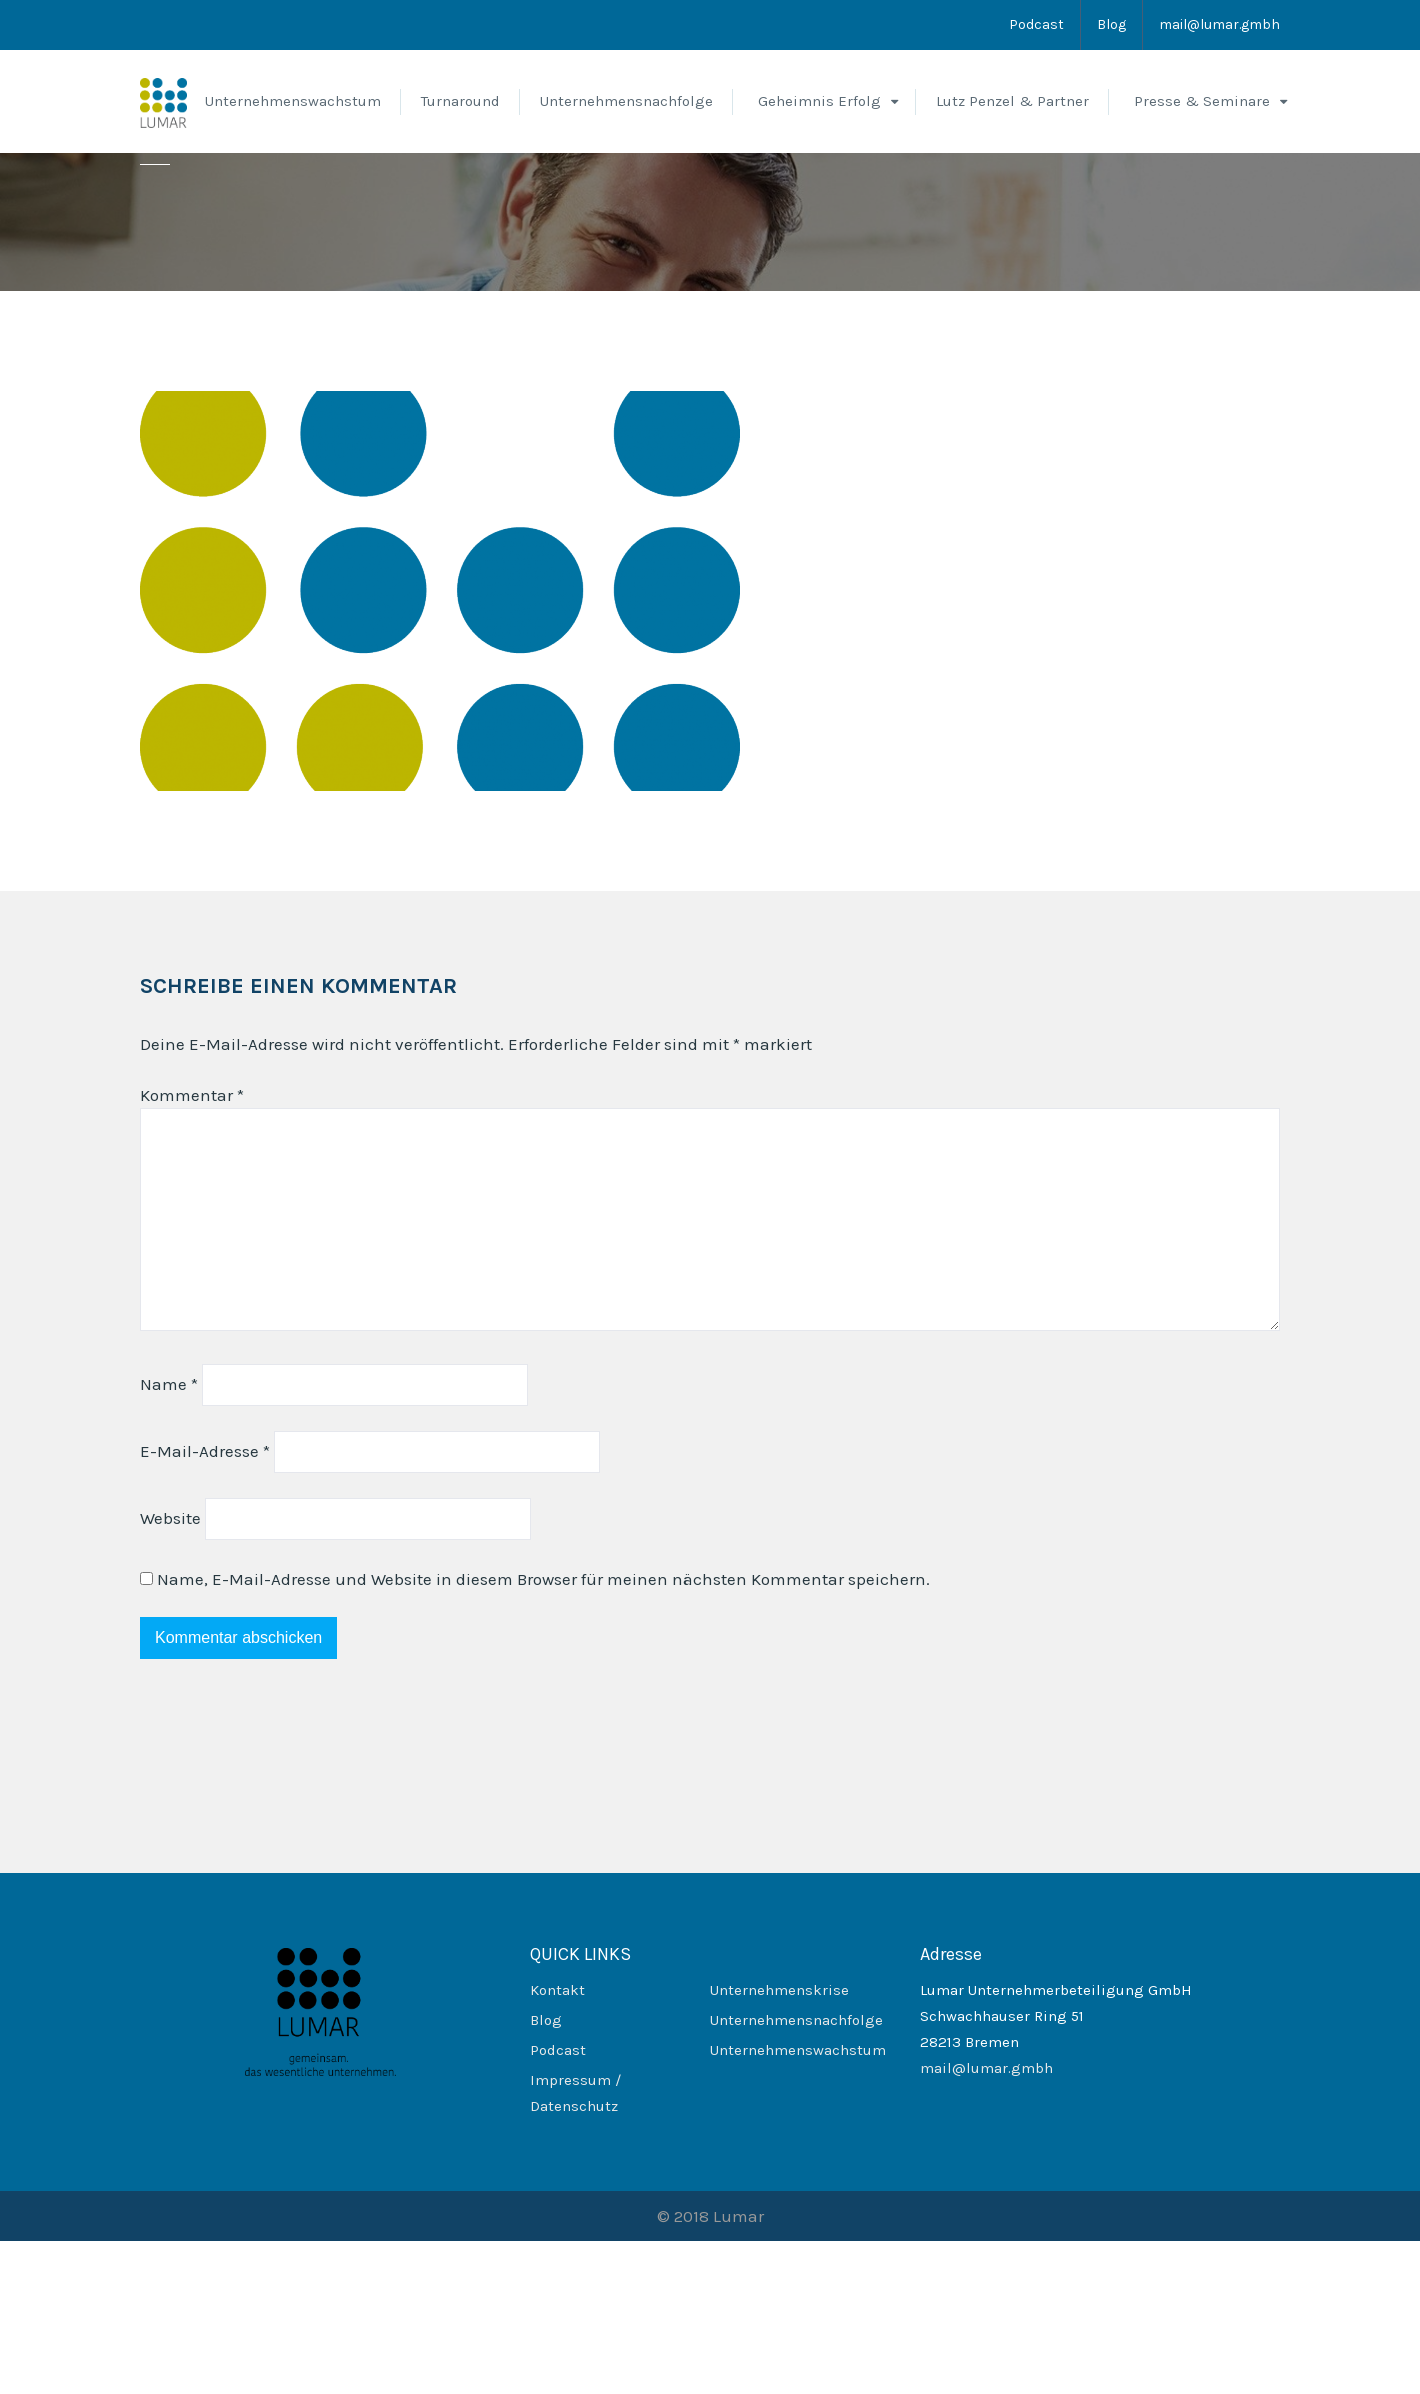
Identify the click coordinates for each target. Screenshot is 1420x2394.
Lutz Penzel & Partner (1012, 101)
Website (170, 1671)
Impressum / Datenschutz (575, 2246)
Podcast (1036, 24)
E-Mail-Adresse (205, 1604)
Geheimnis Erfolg (819, 101)
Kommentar (192, 1248)
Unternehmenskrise (779, 2143)
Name (169, 1537)
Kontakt (557, 2143)
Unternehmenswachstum (293, 101)
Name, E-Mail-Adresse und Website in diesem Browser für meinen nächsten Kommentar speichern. (543, 1732)
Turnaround (460, 101)
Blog (1111, 24)
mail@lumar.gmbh (1219, 24)
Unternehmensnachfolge (626, 101)
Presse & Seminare (1202, 101)
